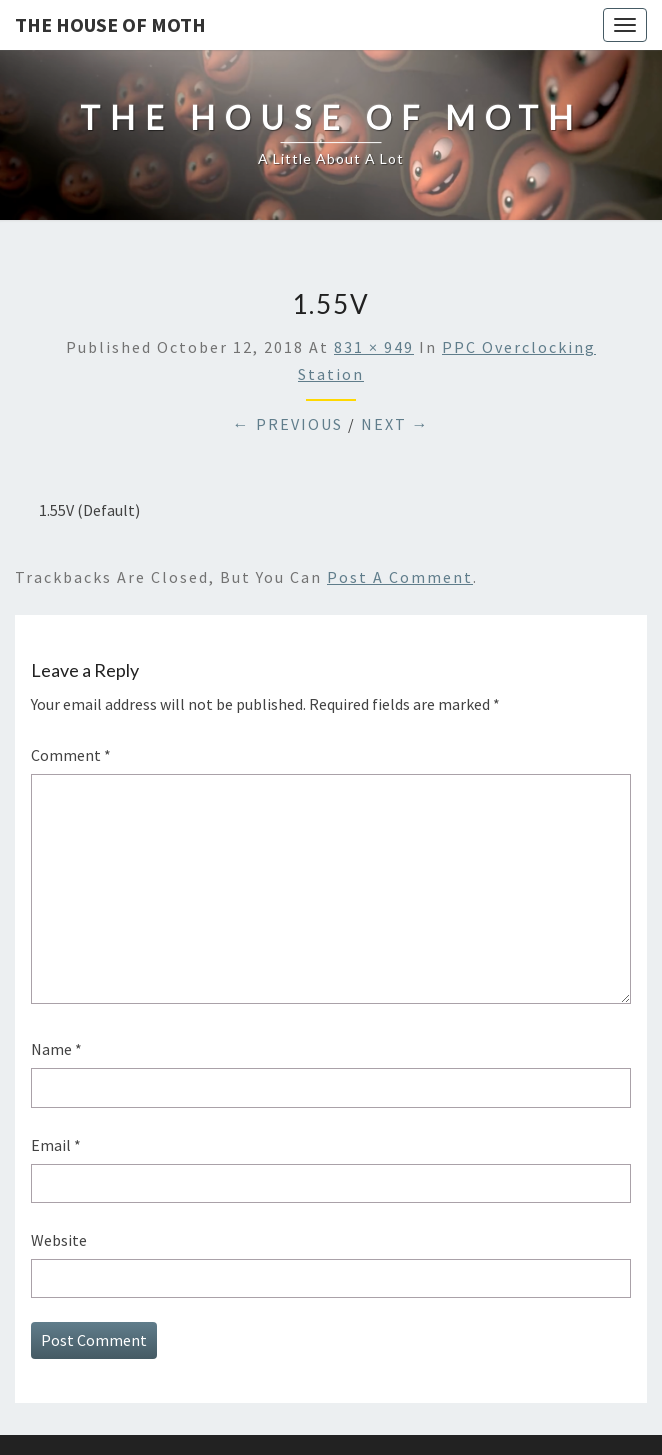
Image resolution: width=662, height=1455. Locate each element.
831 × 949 (374, 347)
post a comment (400, 577)
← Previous (288, 424)
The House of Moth (110, 24)
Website (59, 1240)
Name (56, 1049)
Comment (71, 755)
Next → (395, 424)
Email (56, 1145)
